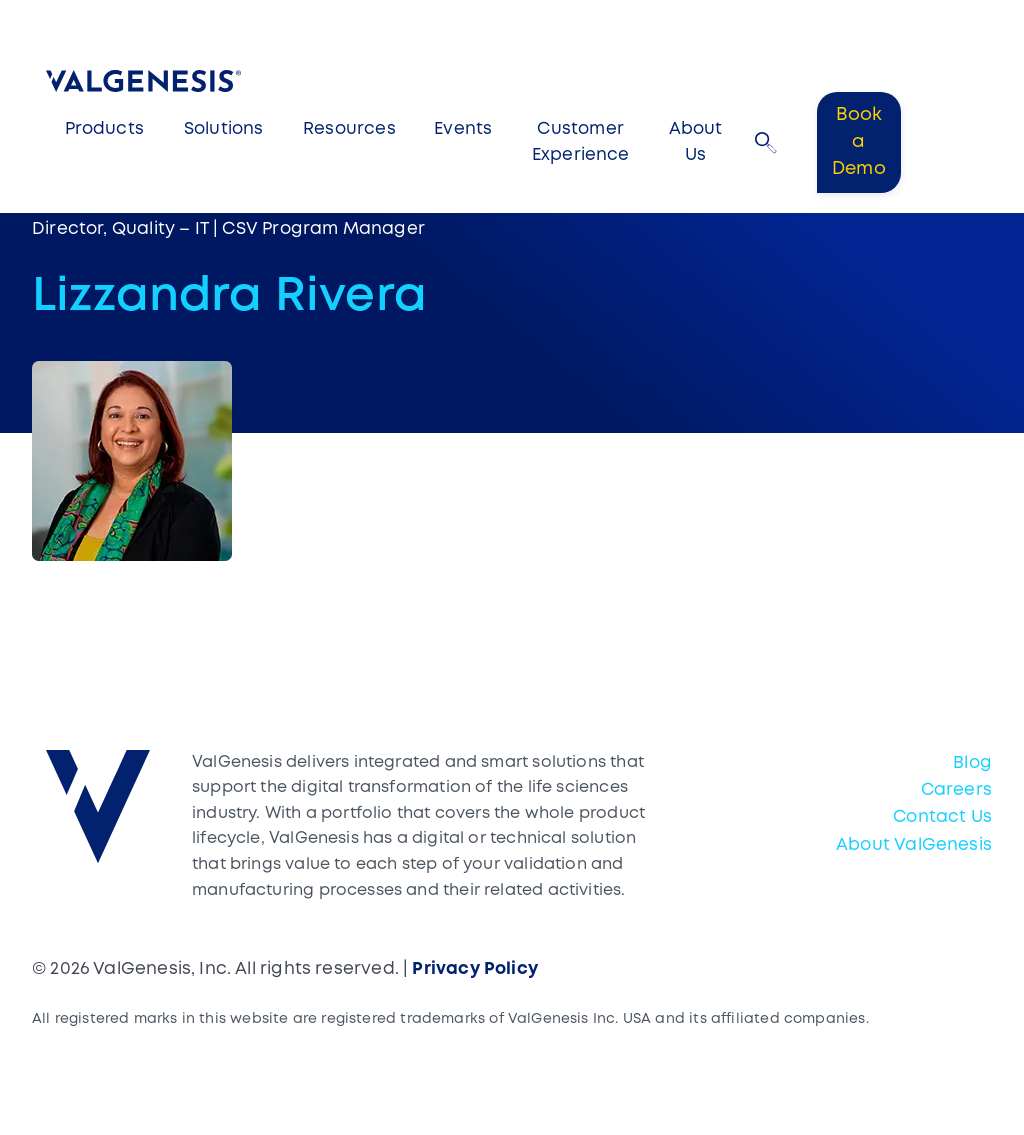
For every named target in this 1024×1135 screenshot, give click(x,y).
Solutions (224, 129)
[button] (766, 143)
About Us (696, 142)
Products (104, 129)
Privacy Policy (475, 969)
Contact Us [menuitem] (942, 817)
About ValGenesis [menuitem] (914, 845)
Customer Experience (581, 142)
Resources (349, 129)
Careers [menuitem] (956, 790)
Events (463, 129)
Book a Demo (859, 142)
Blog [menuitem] (972, 763)
